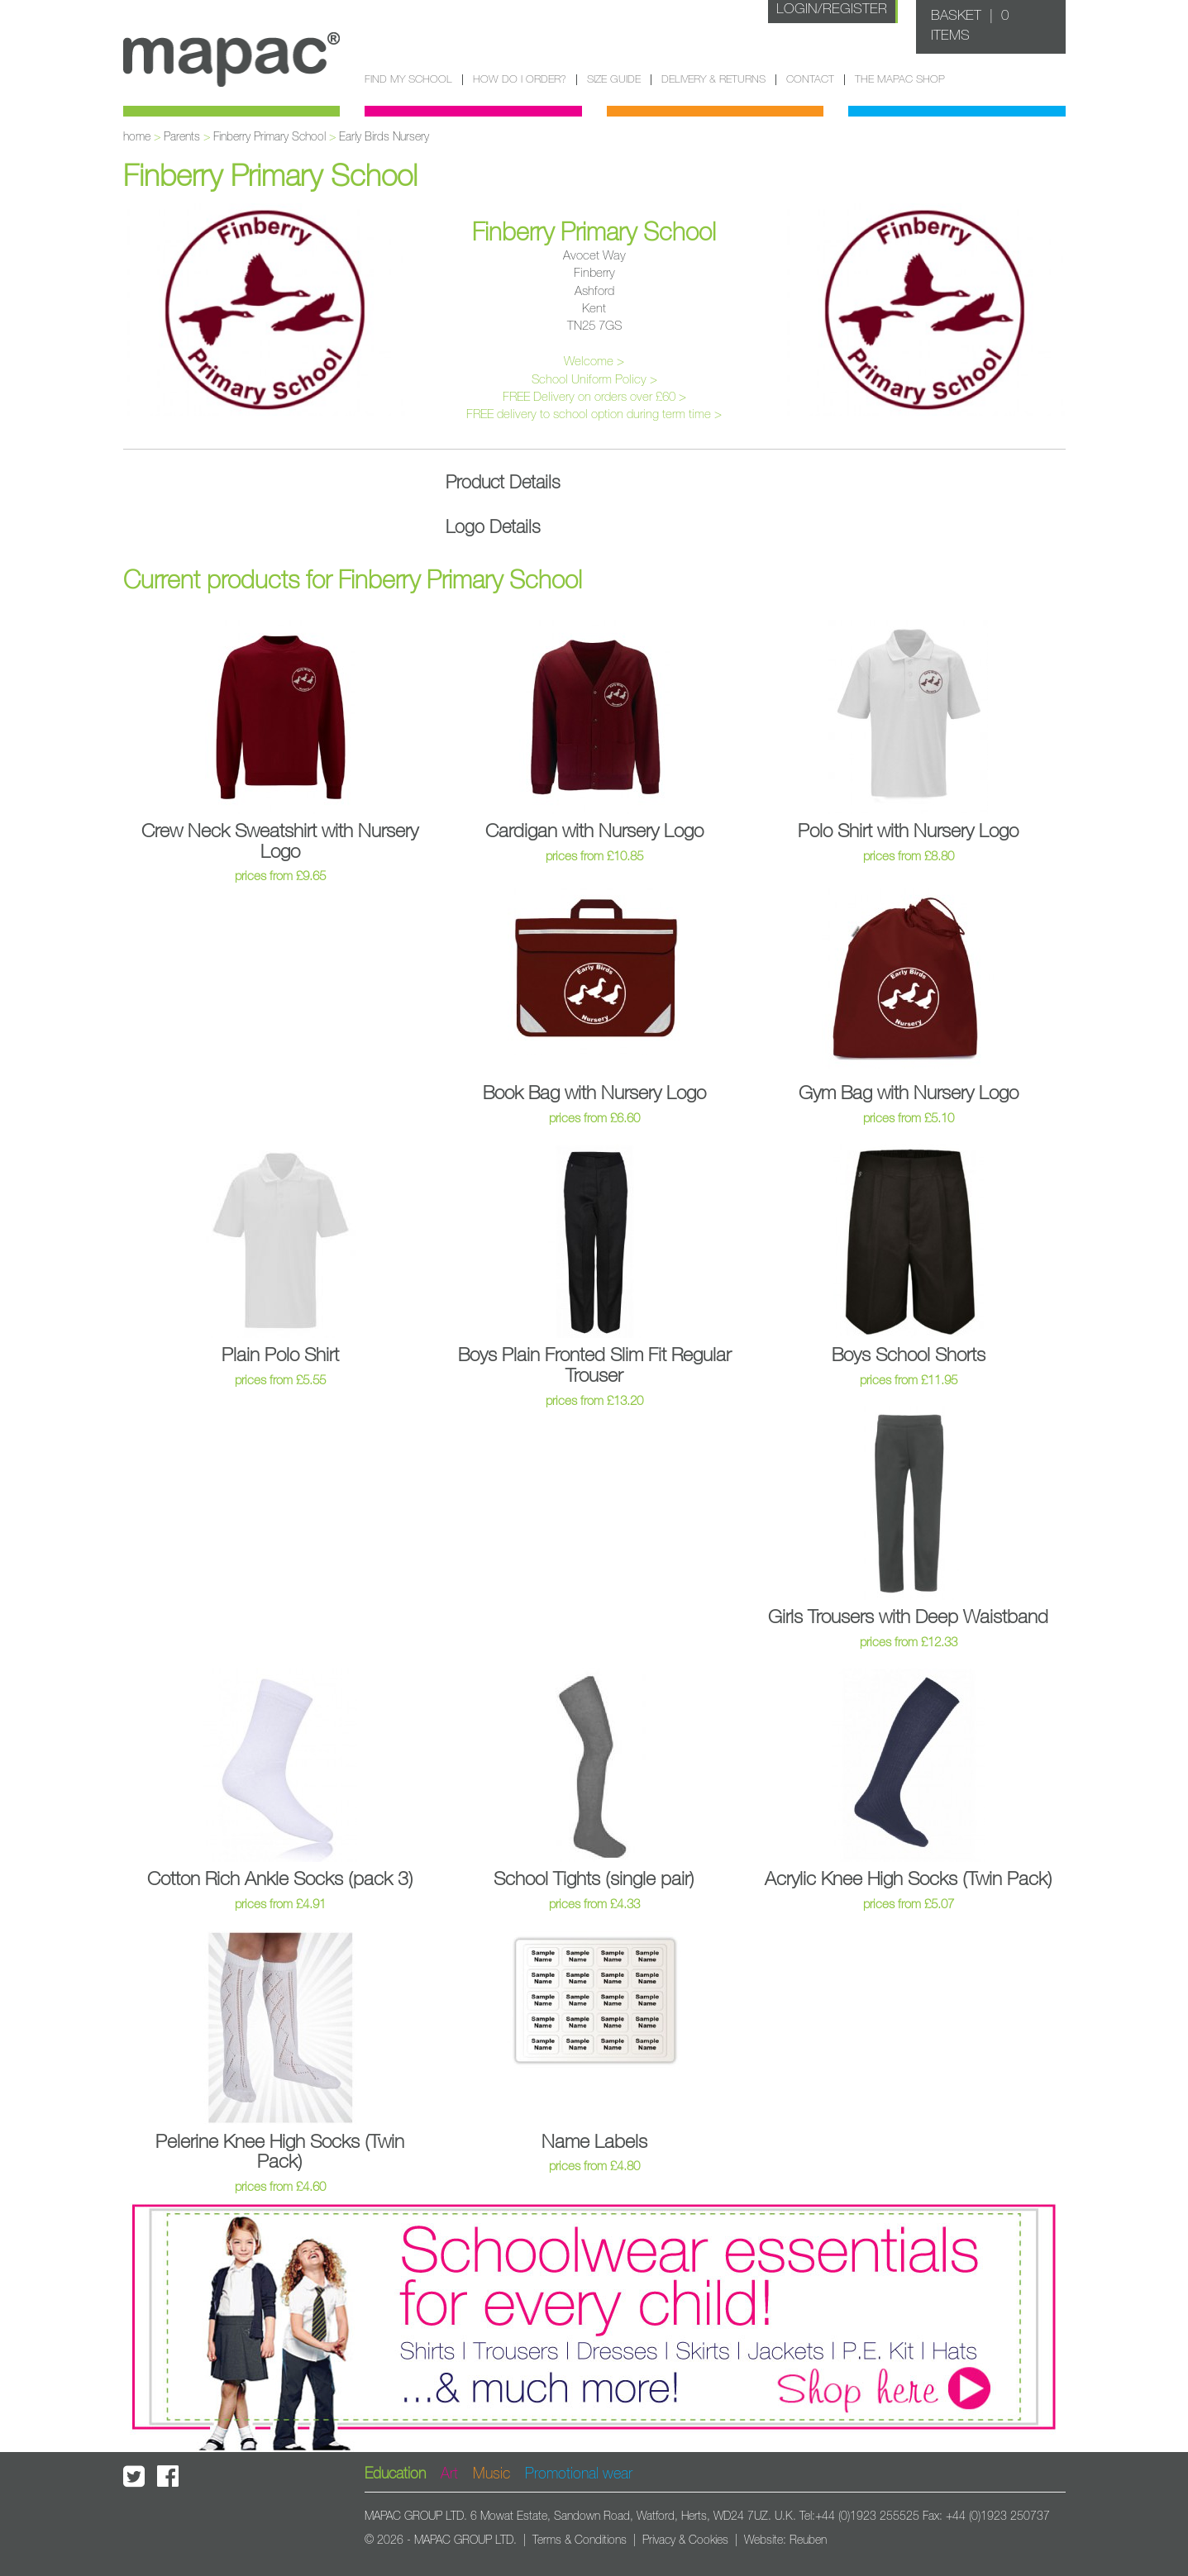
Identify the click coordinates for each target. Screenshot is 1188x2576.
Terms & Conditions (579, 2540)
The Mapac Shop (900, 79)
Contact (810, 79)
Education (395, 2474)
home (136, 137)
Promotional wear (578, 2474)
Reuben (808, 2540)
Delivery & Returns (713, 79)
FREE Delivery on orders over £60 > (594, 397)
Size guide (614, 79)
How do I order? (519, 79)
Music (491, 2474)
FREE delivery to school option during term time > (594, 414)
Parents (182, 137)
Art (449, 2474)
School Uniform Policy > (594, 380)
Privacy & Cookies (685, 2540)
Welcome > (594, 361)
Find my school (408, 79)
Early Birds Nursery (384, 137)
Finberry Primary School (269, 137)
